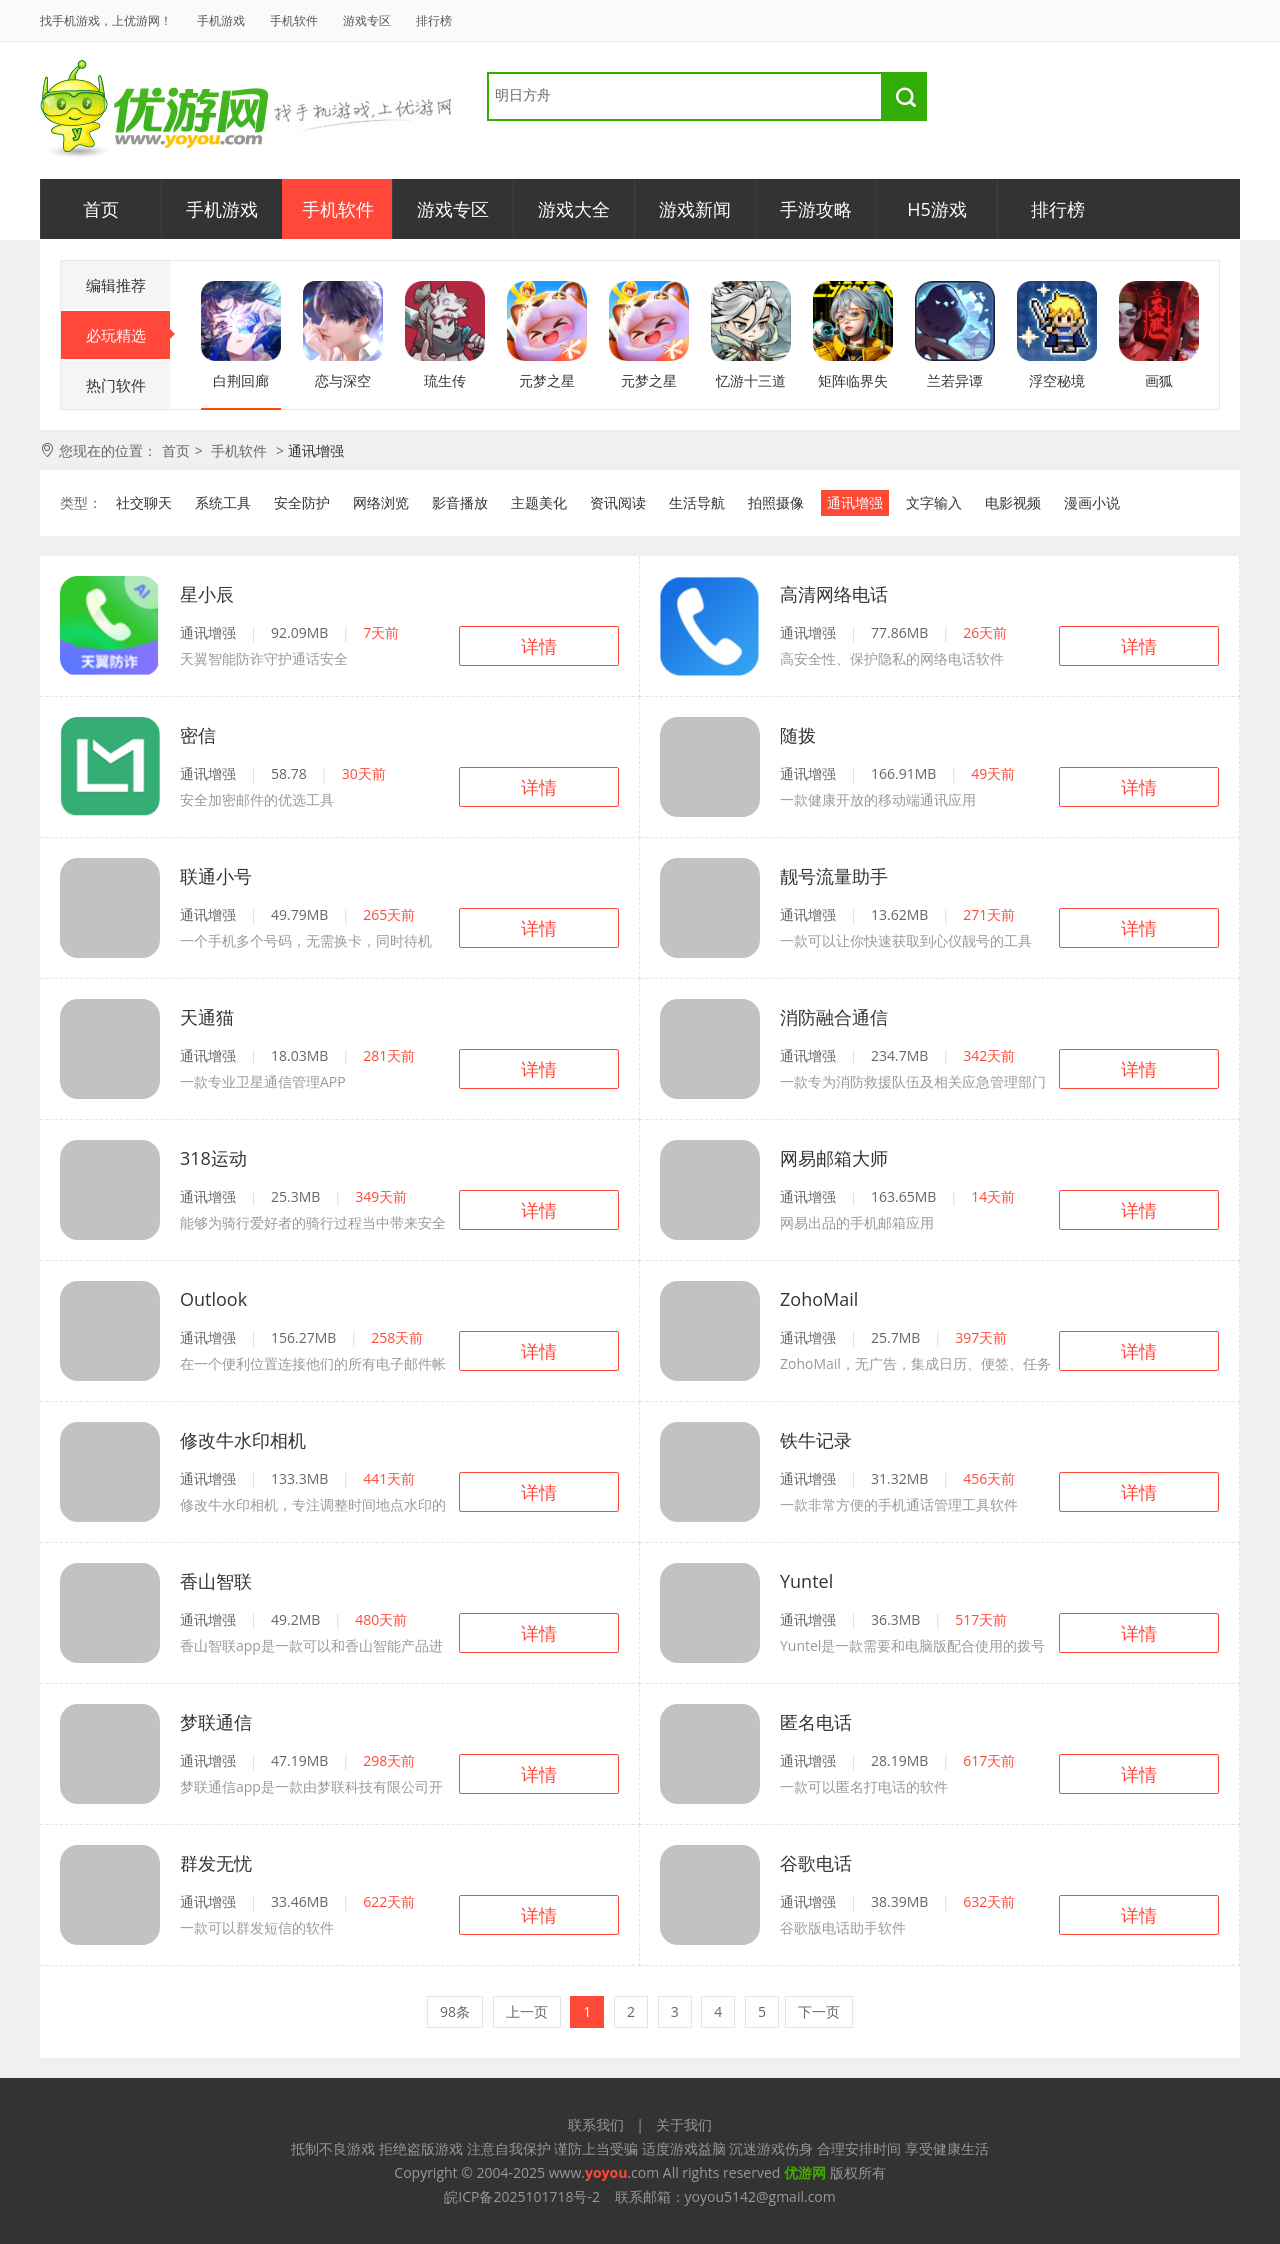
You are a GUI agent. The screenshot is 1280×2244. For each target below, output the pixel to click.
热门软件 (116, 385)
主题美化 (539, 502)
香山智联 (216, 1581)
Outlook (213, 1299)
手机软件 (294, 20)
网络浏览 (381, 502)
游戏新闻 (695, 209)
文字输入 (934, 502)
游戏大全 (574, 209)
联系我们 (596, 2124)
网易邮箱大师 (834, 1158)
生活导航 (697, 502)
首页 (101, 209)
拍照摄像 (776, 502)
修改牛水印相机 (243, 1440)
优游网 (154, 109)
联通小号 (216, 876)
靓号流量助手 (834, 876)
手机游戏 (221, 20)
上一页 (527, 2011)
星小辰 (207, 594)
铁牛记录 (816, 1440)
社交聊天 (144, 502)
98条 (455, 2011)
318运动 (213, 1158)
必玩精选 (128, 335)
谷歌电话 (816, 1863)
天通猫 (207, 1017)
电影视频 (1013, 502)
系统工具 (223, 502)
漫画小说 (1092, 502)
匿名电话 (816, 1722)
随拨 (798, 735)
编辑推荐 (116, 285)
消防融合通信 (834, 1017)
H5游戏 (937, 209)
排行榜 (434, 20)
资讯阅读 (618, 502)
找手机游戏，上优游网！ (106, 20)
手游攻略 (816, 209)
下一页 (819, 2011)
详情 (539, 646)
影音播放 (460, 502)
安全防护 (302, 502)
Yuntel (806, 1581)
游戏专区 (367, 20)
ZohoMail (819, 1299)
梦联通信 (216, 1722)
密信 (198, 735)
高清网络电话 (834, 594)
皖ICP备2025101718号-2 (522, 2196)
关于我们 (684, 2124)
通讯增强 (855, 502)
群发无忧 (216, 1863)
